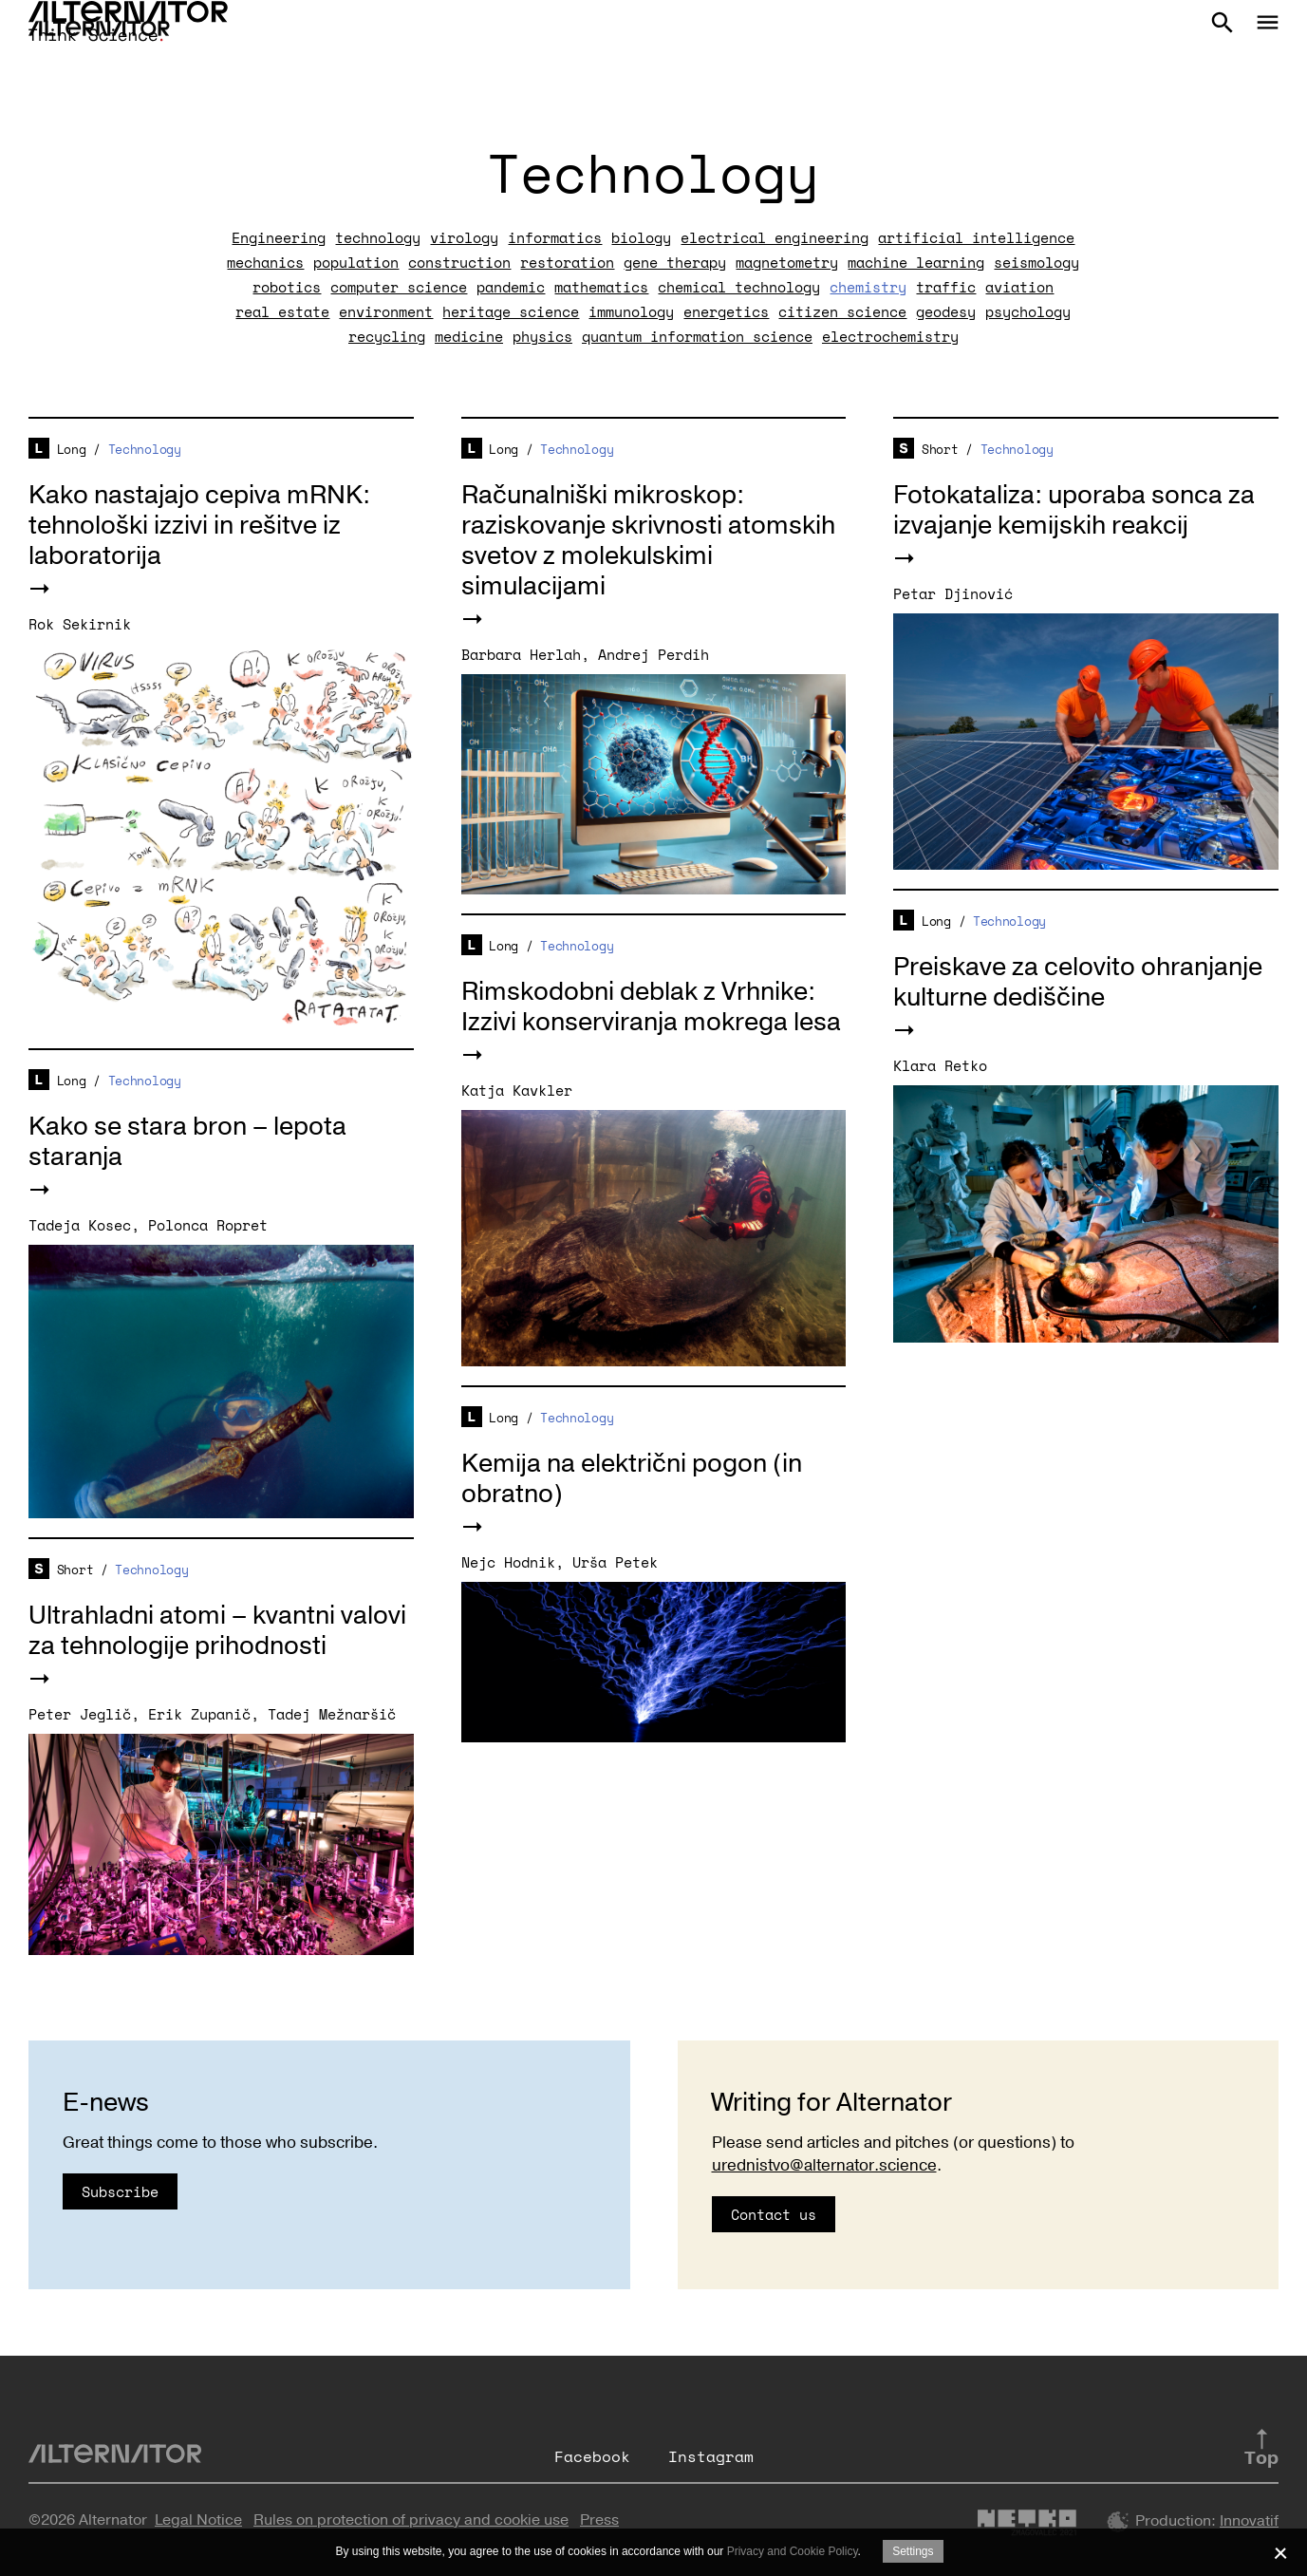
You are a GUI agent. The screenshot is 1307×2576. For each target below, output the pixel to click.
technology (377, 237)
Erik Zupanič (199, 1713)
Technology (144, 449)
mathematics (601, 286)
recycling (386, 336)
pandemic (510, 286)
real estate (282, 311)
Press (599, 2520)
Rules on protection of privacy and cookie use (411, 2520)
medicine (469, 336)
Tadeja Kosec (79, 1224)
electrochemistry (890, 336)
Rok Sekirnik (79, 623)
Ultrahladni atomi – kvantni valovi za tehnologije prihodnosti (217, 1631)
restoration (567, 262)
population (356, 262)
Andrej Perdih (653, 654)
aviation (1019, 286)
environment (386, 311)
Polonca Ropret (208, 1224)
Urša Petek (615, 1561)
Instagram (711, 2456)
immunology (631, 311)
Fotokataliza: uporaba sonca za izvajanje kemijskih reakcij (1074, 510)
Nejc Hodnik (508, 1561)
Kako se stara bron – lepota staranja (187, 1142)
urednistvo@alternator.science (824, 2165)
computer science (398, 286)
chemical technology (739, 286)
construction (459, 262)
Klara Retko (940, 1065)
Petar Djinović (953, 593)
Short (940, 449)
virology (464, 237)
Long (71, 449)
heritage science (510, 311)
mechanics (265, 262)
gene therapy (675, 262)
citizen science (842, 311)
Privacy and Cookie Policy (792, 2551)
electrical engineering (774, 237)
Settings (912, 2551)
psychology (1028, 311)
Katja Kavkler (516, 1090)
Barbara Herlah (521, 654)
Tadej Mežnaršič (332, 1713)
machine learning (916, 262)
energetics (726, 311)
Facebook (592, 2456)
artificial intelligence (976, 237)
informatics (555, 237)
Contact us (773, 2214)
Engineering (279, 237)
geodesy (946, 311)
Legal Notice (198, 2520)
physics (542, 336)
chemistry (868, 286)
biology (641, 237)
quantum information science (697, 336)
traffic (946, 286)
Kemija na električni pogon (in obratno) (631, 1479)
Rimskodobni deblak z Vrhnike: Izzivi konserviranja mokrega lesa (651, 1007)
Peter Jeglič (79, 1713)
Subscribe (120, 2191)
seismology (1036, 262)
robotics (286, 286)
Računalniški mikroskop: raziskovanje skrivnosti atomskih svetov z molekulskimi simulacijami (648, 541)
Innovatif (1249, 2520)
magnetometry (787, 262)
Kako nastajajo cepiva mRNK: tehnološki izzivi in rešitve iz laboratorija (199, 525)
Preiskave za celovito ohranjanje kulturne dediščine (1077, 982)
